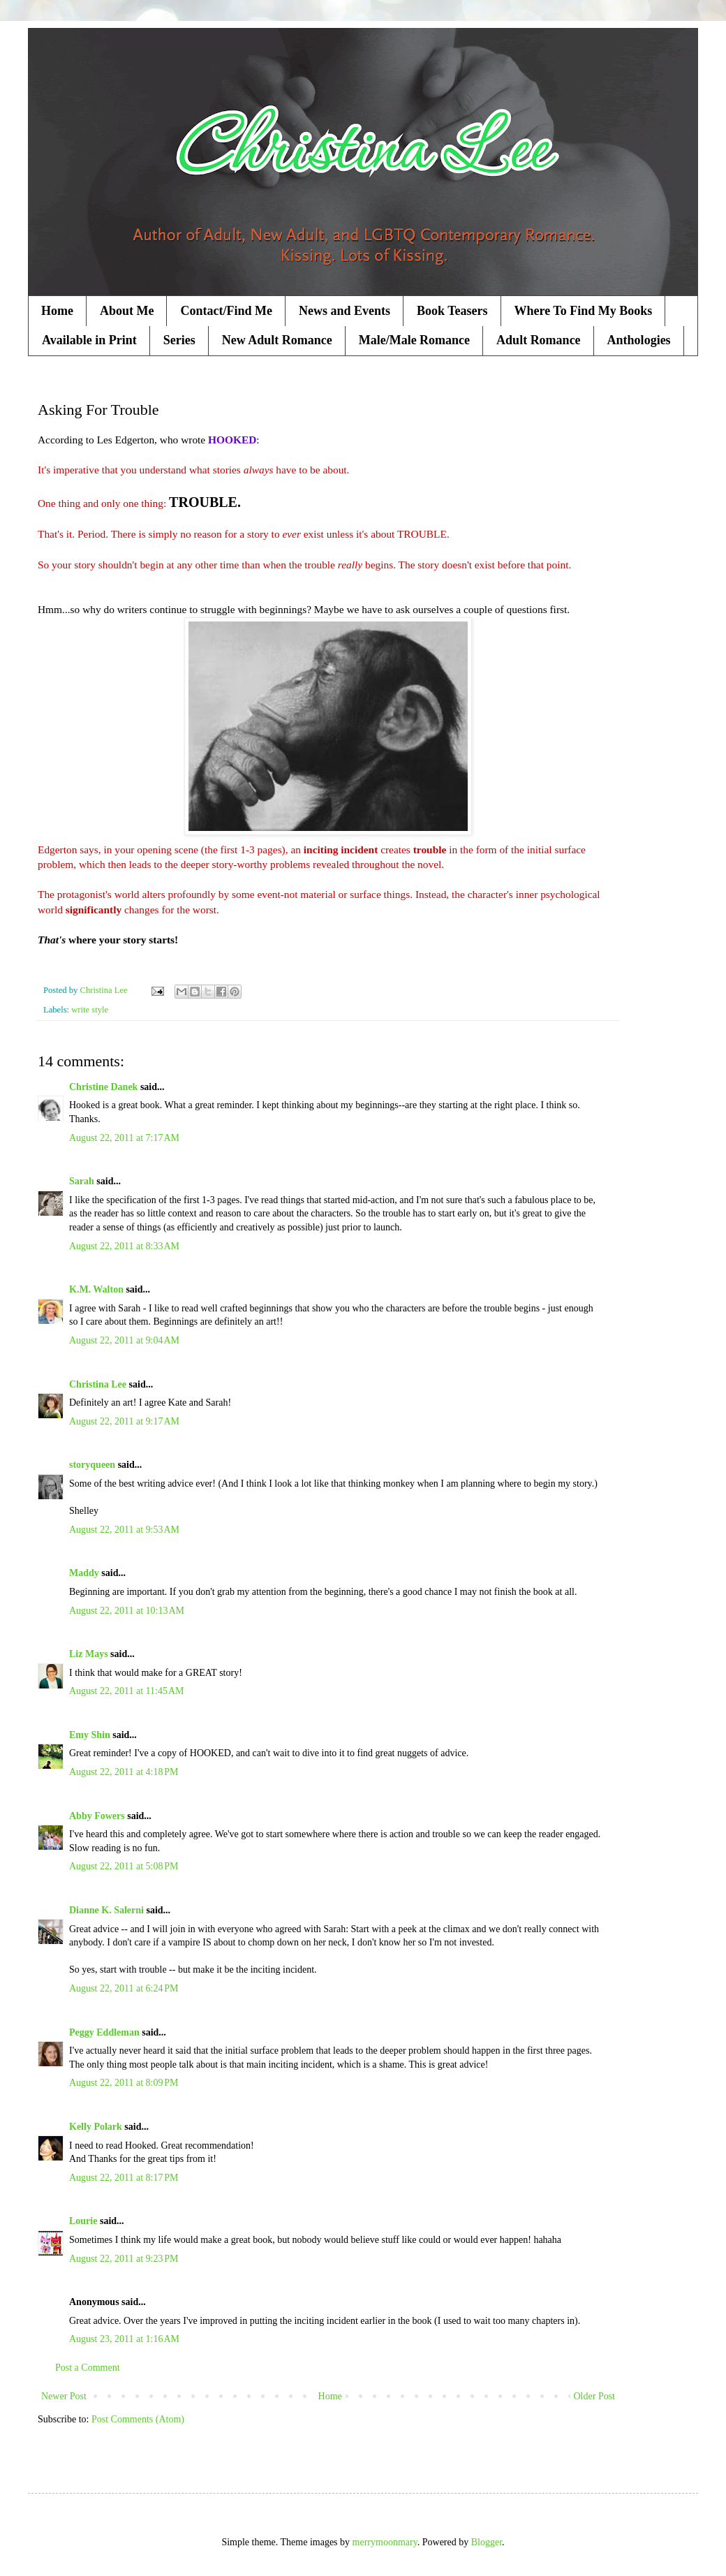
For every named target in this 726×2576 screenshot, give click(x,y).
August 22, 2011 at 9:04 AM (124, 1340)
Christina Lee (97, 1384)
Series (179, 340)
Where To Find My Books (583, 311)
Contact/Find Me (226, 311)
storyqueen (92, 1464)
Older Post (595, 2396)
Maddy (84, 1573)
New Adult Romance (277, 340)
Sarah (81, 1181)
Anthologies (639, 340)
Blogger (486, 2542)
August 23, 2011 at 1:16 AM (124, 2339)
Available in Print (89, 340)
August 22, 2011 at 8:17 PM (123, 2177)
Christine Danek (103, 1087)
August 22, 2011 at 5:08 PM (123, 1866)
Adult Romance (538, 340)
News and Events (344, 311)
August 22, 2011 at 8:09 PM (123, 2082)
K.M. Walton (96, 1289)
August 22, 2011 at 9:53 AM (124, 1529)
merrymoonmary (385, 2542)
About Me (127, 311)
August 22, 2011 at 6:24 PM (123, 1988)
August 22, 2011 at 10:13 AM (126, 1610)
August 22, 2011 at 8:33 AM (124, 1246)
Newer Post (64, 2396)
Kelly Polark (95, 2126)
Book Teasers (452, 311)
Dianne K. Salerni (106, 1910)
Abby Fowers (97, 1816)
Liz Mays (88, 1654)
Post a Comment (87, 2367)
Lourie (83, 2221)
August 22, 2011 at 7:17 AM (124, 1138)
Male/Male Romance (414, 340)
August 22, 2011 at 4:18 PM (123, 1772)
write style (89, 1010)
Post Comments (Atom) (137, 2419)
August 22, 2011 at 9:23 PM (123, 2258)
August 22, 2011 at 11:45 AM (126, 1691)
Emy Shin (89, 1735)
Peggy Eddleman (104, 2032)
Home (57, 311)
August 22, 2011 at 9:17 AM (124, 1421)
